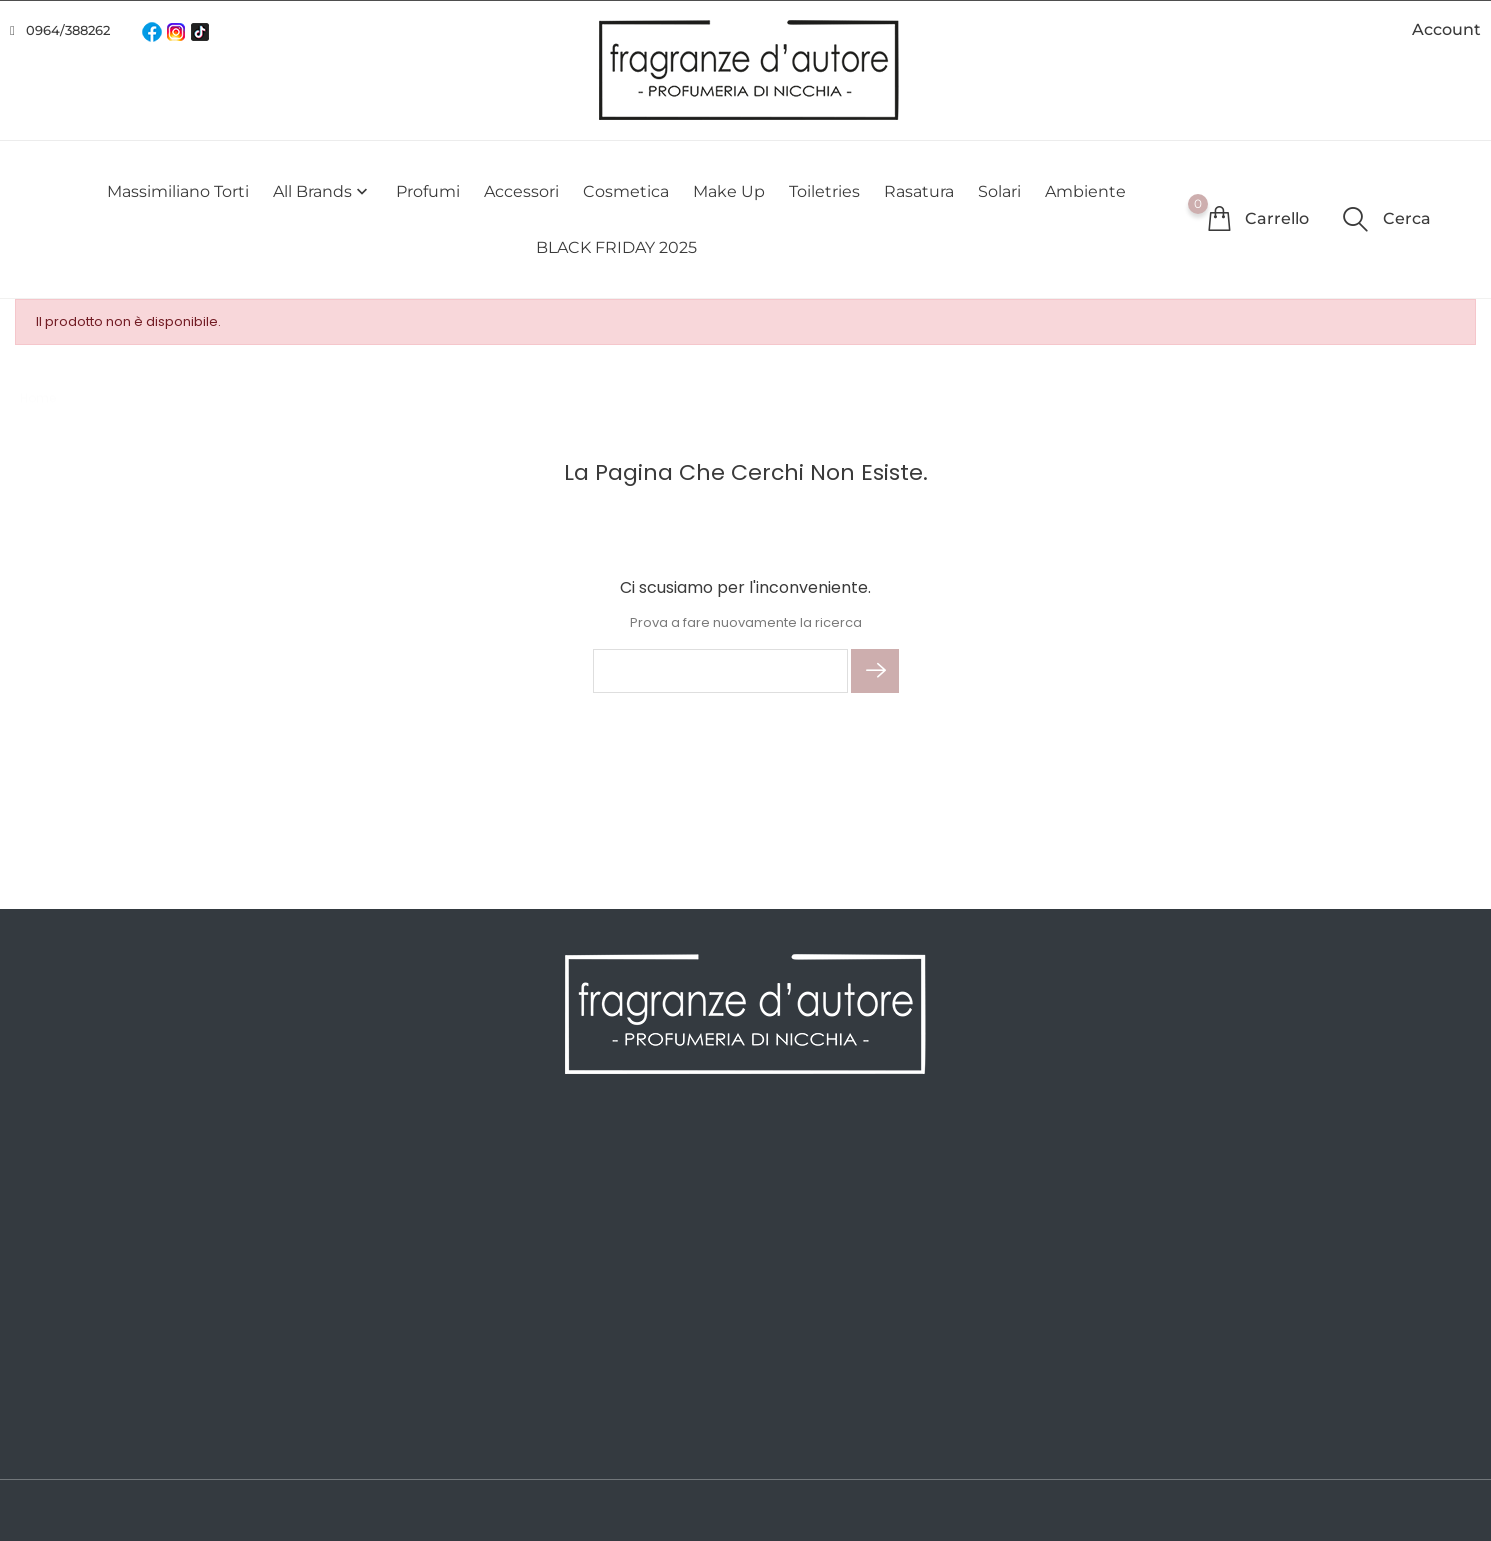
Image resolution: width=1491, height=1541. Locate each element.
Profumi (428, 191)
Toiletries (824, 191)
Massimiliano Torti (178, 191)
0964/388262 (68, 30)
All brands (322, 191)
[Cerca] (720, 671)
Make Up (729, 191)
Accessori (521, 191)
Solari (999, 191)
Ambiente (1085, 191)
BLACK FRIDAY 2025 (616, 247)
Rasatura (919, 191)
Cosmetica (626, 191)
